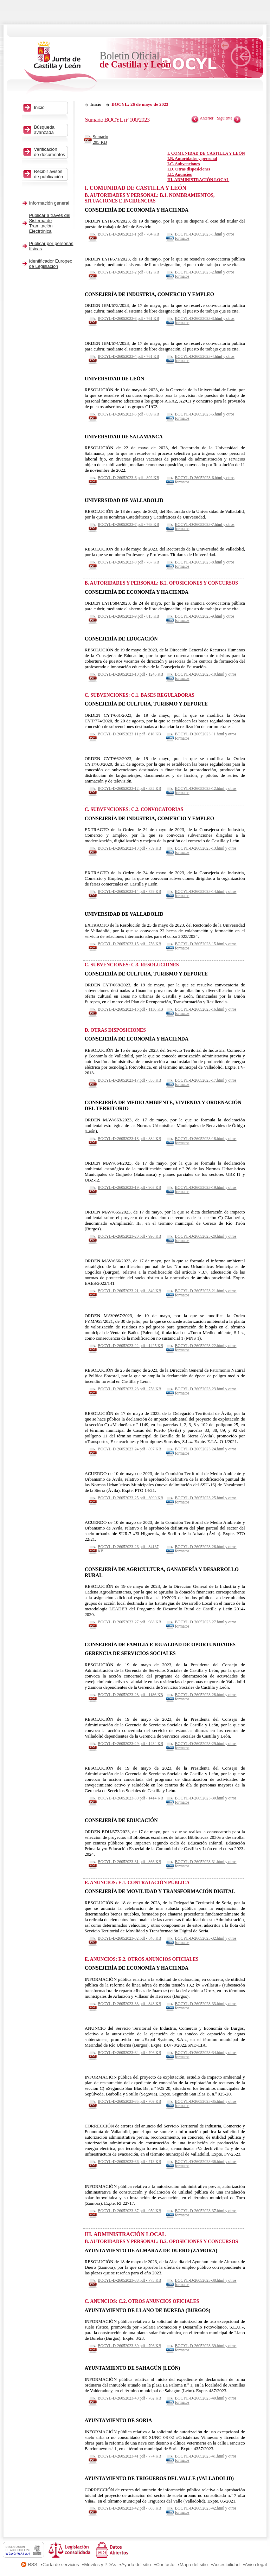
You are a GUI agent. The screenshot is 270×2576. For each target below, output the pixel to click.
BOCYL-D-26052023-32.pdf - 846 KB (129, 1938)
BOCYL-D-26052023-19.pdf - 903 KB (129, 1187)
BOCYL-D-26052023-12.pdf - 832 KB (129, 788)
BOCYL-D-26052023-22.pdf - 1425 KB (130, 1346)
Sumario (102, 139)
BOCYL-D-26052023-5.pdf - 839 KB (128, 414)
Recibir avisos (50, 174)
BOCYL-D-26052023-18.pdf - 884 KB (129, 1138)
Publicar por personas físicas (51, 246)
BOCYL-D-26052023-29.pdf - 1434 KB (130, 1743)
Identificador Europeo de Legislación (50, 263)
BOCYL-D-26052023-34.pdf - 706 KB (129, 2052)
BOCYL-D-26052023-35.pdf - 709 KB (129, 2101)
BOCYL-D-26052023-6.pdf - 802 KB (128, 478)
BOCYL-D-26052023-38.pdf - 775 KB (129, 2280)
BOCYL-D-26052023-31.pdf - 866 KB (129, 1862)
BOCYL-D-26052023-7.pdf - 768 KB (128, 524)
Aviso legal (256, 2564)
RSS (32, 2564)
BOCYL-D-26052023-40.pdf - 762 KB (129, 2398)
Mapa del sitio (194, 2564)
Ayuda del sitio (136, 2564)
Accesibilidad (226, 2564)
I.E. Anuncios (179, 174)
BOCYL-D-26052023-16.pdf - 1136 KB (130, 1009)
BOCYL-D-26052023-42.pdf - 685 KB (129, 2508)
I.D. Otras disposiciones (188, 169)
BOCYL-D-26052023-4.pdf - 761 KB (128, 356)
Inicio (96, 104)
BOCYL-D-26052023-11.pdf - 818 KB (129, 734)
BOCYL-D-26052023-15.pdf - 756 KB (129, 944)
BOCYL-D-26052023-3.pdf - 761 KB (128, 318)
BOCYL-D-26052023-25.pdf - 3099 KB (130, 1498)
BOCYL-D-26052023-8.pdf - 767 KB (128, 562)
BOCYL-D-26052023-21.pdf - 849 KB (129, 1291)
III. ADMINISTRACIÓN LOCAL (198, 179)
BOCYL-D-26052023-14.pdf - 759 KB (129, 891)
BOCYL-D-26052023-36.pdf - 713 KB (129, 2161)
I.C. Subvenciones (183, 163)
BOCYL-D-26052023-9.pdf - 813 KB (128, 616)
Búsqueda (50, 129)
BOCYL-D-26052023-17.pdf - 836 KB (129, 1080)
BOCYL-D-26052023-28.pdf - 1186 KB (130, 1695)
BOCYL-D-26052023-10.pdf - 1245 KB (130, 674)
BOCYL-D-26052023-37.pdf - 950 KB (129, 2211)
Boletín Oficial (135, 60)
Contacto (165, 2564)
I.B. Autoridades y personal (192, 158)
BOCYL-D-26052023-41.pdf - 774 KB (129, 2456)
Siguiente (224, 118)
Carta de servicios (61, 2564)
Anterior (206, 118)
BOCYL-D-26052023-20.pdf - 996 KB (129, 1236)
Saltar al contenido (27, 2)
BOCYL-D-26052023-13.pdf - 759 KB (129, 848)
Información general (49, 203)
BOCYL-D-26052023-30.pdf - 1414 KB (130, 1798)
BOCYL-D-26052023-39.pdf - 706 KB (129, 2346)
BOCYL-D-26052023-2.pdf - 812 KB (128, 272)
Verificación (50, 152)
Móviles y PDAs (100, 2564)
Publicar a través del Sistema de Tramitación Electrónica (49, 223)
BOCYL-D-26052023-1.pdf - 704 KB (128, 234)
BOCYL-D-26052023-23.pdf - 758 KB (129, 1389)
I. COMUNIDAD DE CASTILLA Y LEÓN (206, 153)
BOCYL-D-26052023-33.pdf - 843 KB (129, 2004)
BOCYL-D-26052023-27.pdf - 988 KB (129, 1622)
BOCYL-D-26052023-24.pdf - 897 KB (129, 1449)
